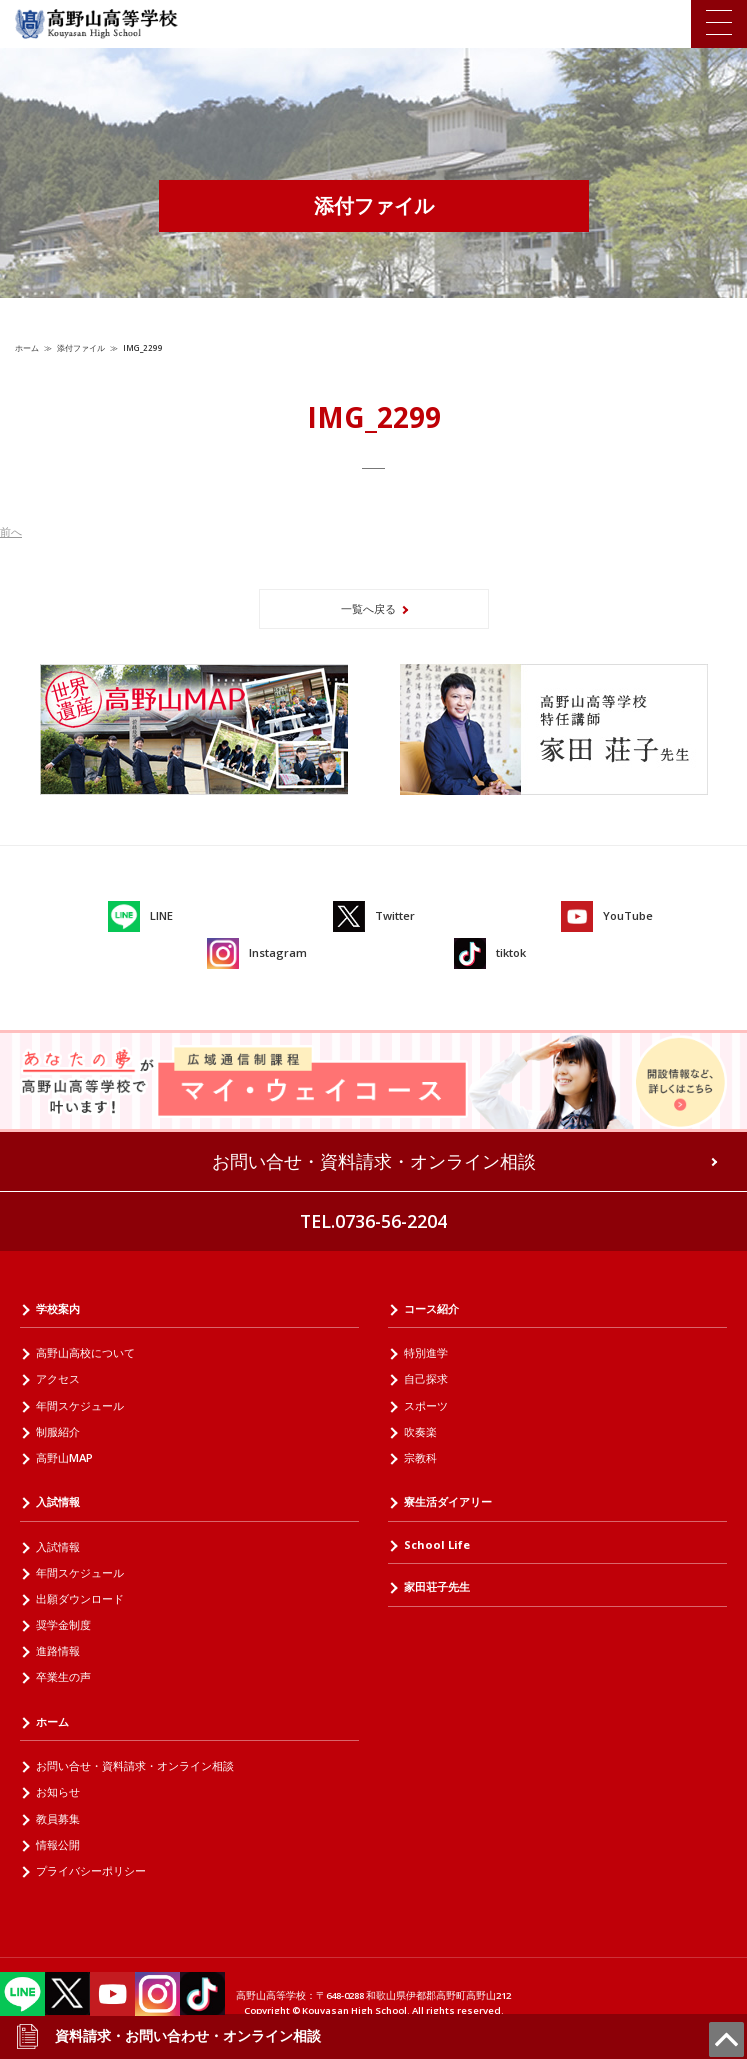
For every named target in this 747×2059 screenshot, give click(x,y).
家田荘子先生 (437, 1586)
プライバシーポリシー (91, 1870)
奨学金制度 (63, 1624)
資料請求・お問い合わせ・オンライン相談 (168, 2036)
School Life (437, 1544)
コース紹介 (431, 1308)
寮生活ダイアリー (448, 1501)
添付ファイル (81, 347)
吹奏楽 (420, 1431)
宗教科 (420, 1457)
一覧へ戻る (368, 608)
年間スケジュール (80, 1405)
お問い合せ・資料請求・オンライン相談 (374, 1161)
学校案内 (58, 1308)
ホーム (27, 347)
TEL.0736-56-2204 (373, 1221)
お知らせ (58, 1791)
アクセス (58, 1378)
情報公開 (58, 1844)
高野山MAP (64, 1457)
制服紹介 (58, 1431)
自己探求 (426, 1378)
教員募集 (58, 1818)
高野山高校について (85, 1352)
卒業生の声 (63, 1676)
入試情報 (58, 1501)
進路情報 (58, 1650)
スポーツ (426, 1405)
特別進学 (426, 1352)
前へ (11, 531)
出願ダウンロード (80, 1598)
